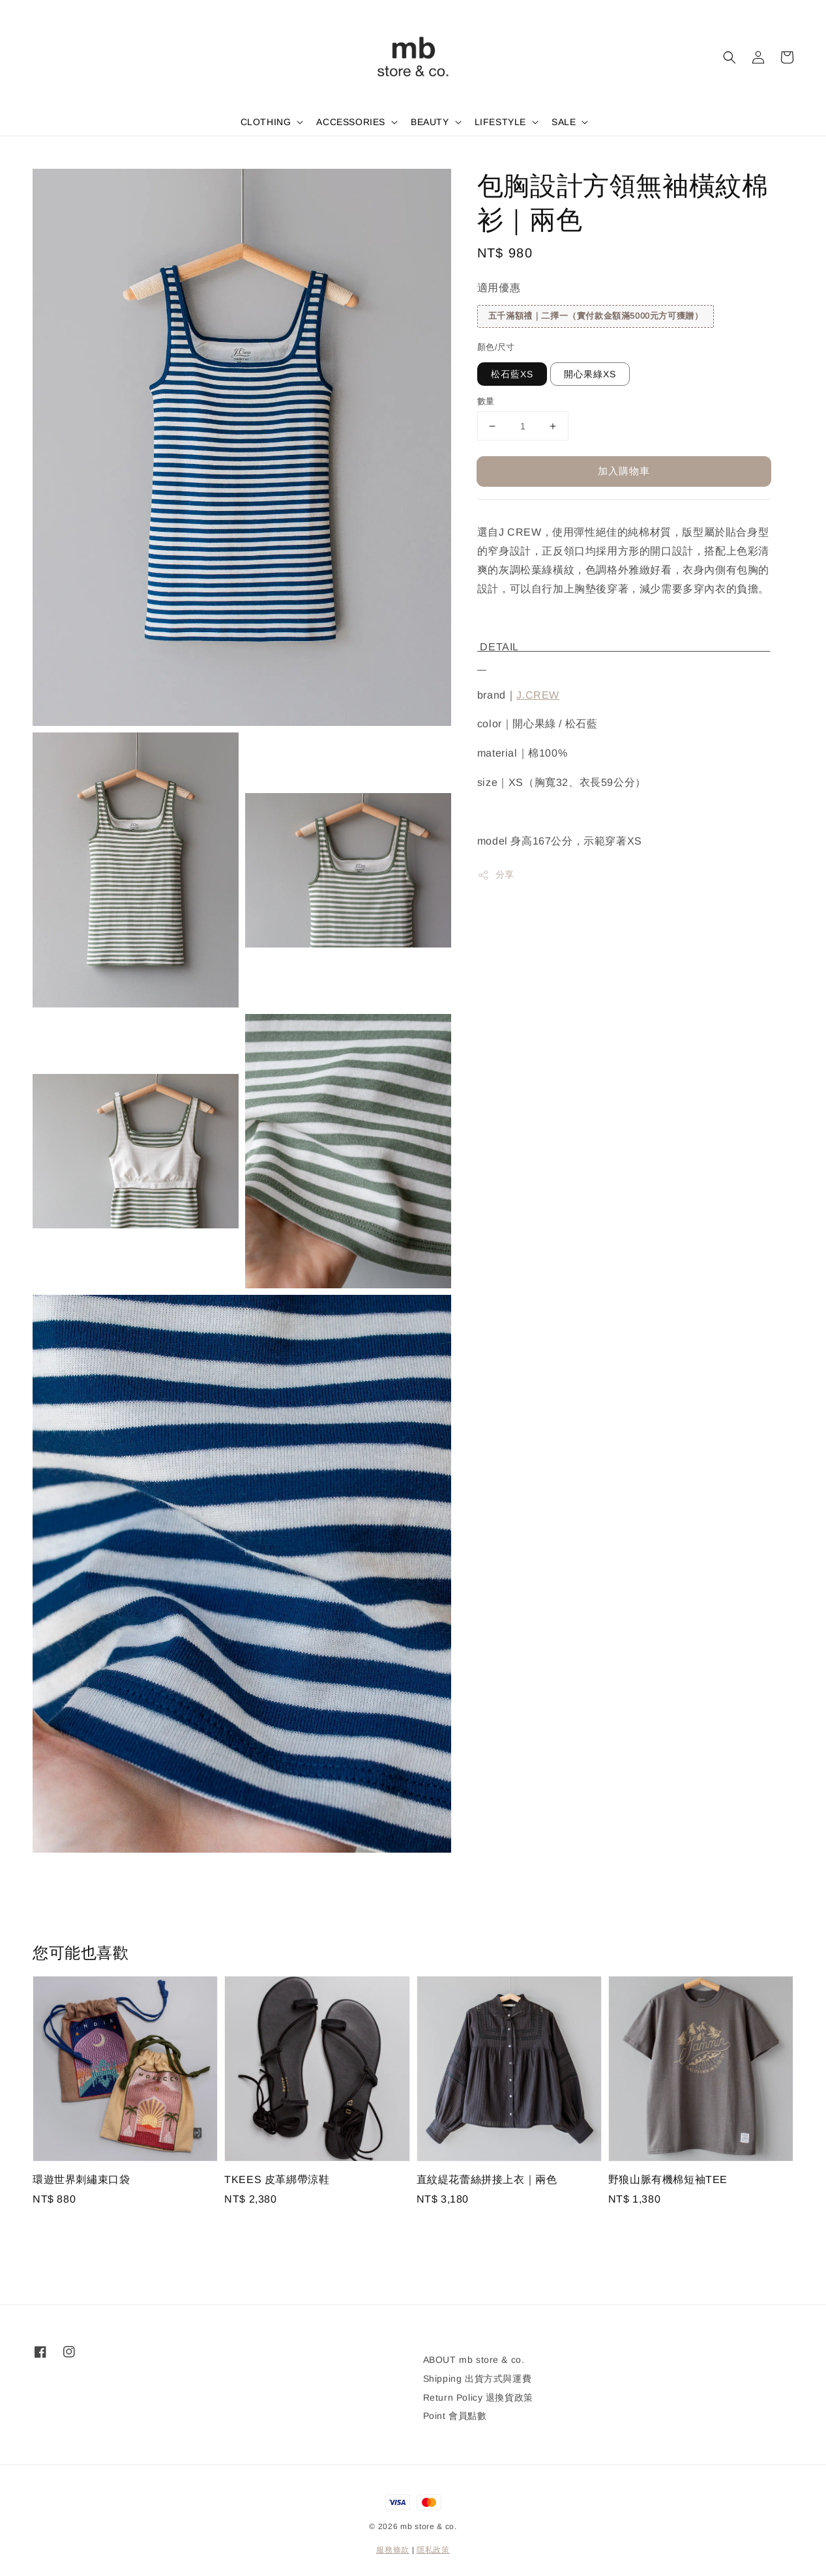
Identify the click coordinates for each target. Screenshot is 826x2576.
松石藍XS (512, 374)
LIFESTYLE (500, 122)
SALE (564, 122)
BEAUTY (430, 122)
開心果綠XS (590, 374)
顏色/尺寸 (496, 347)
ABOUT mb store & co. (474, 2359)
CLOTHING (266, 122)
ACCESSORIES (350, 122)
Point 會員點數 (455, 2415)
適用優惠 (498, 287)
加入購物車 (624, 470)
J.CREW (537, 695)
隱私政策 (433, 2549)
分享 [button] (495, 875)
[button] (729, 57)
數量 (486, 401)
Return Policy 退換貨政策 (478, 2397)
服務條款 (392, 2549)
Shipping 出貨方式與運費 (477, 2378)
